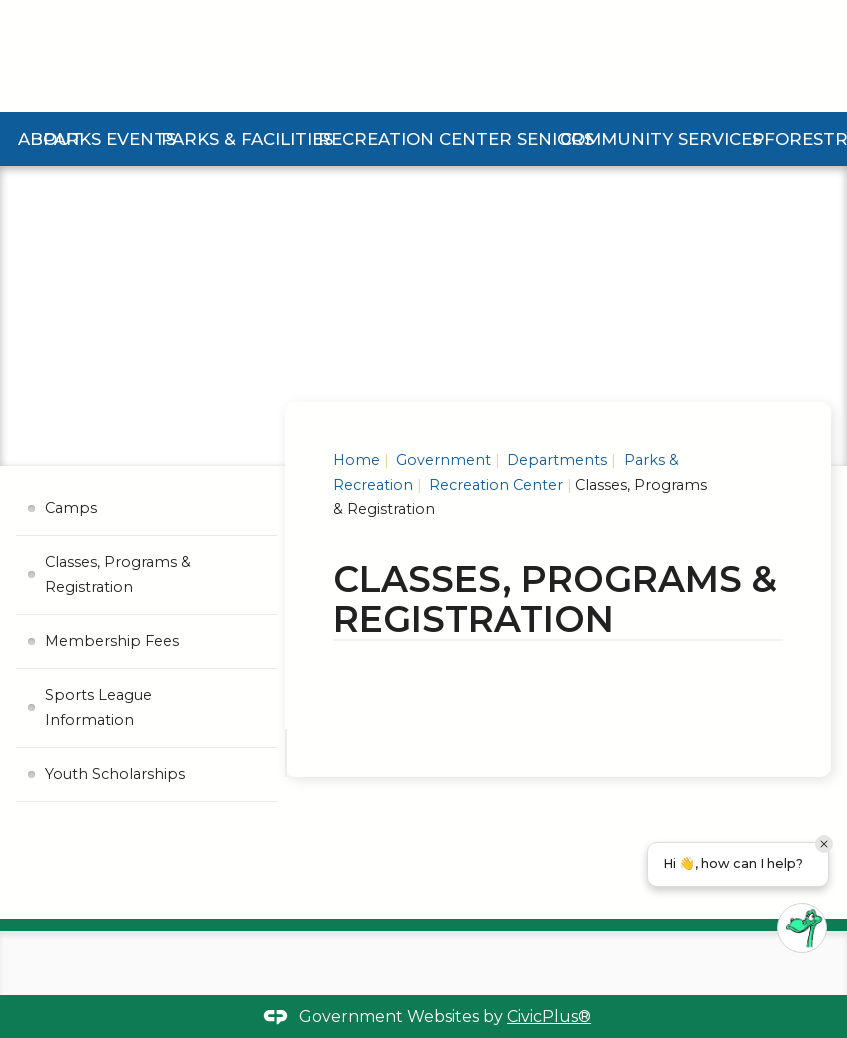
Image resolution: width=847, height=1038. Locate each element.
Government (441, 460)
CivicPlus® (549, 1016)
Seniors (554, 139)
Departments (555, 460)
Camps (71, 508)
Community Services (663, 139)
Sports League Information (98, 707)
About (50, 139)
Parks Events (113, 139)
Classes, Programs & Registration (118, 574)
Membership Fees (112, 641)
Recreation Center (418, 139)
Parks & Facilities (252, 139)
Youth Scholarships (115, 774)
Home (356, 460)
